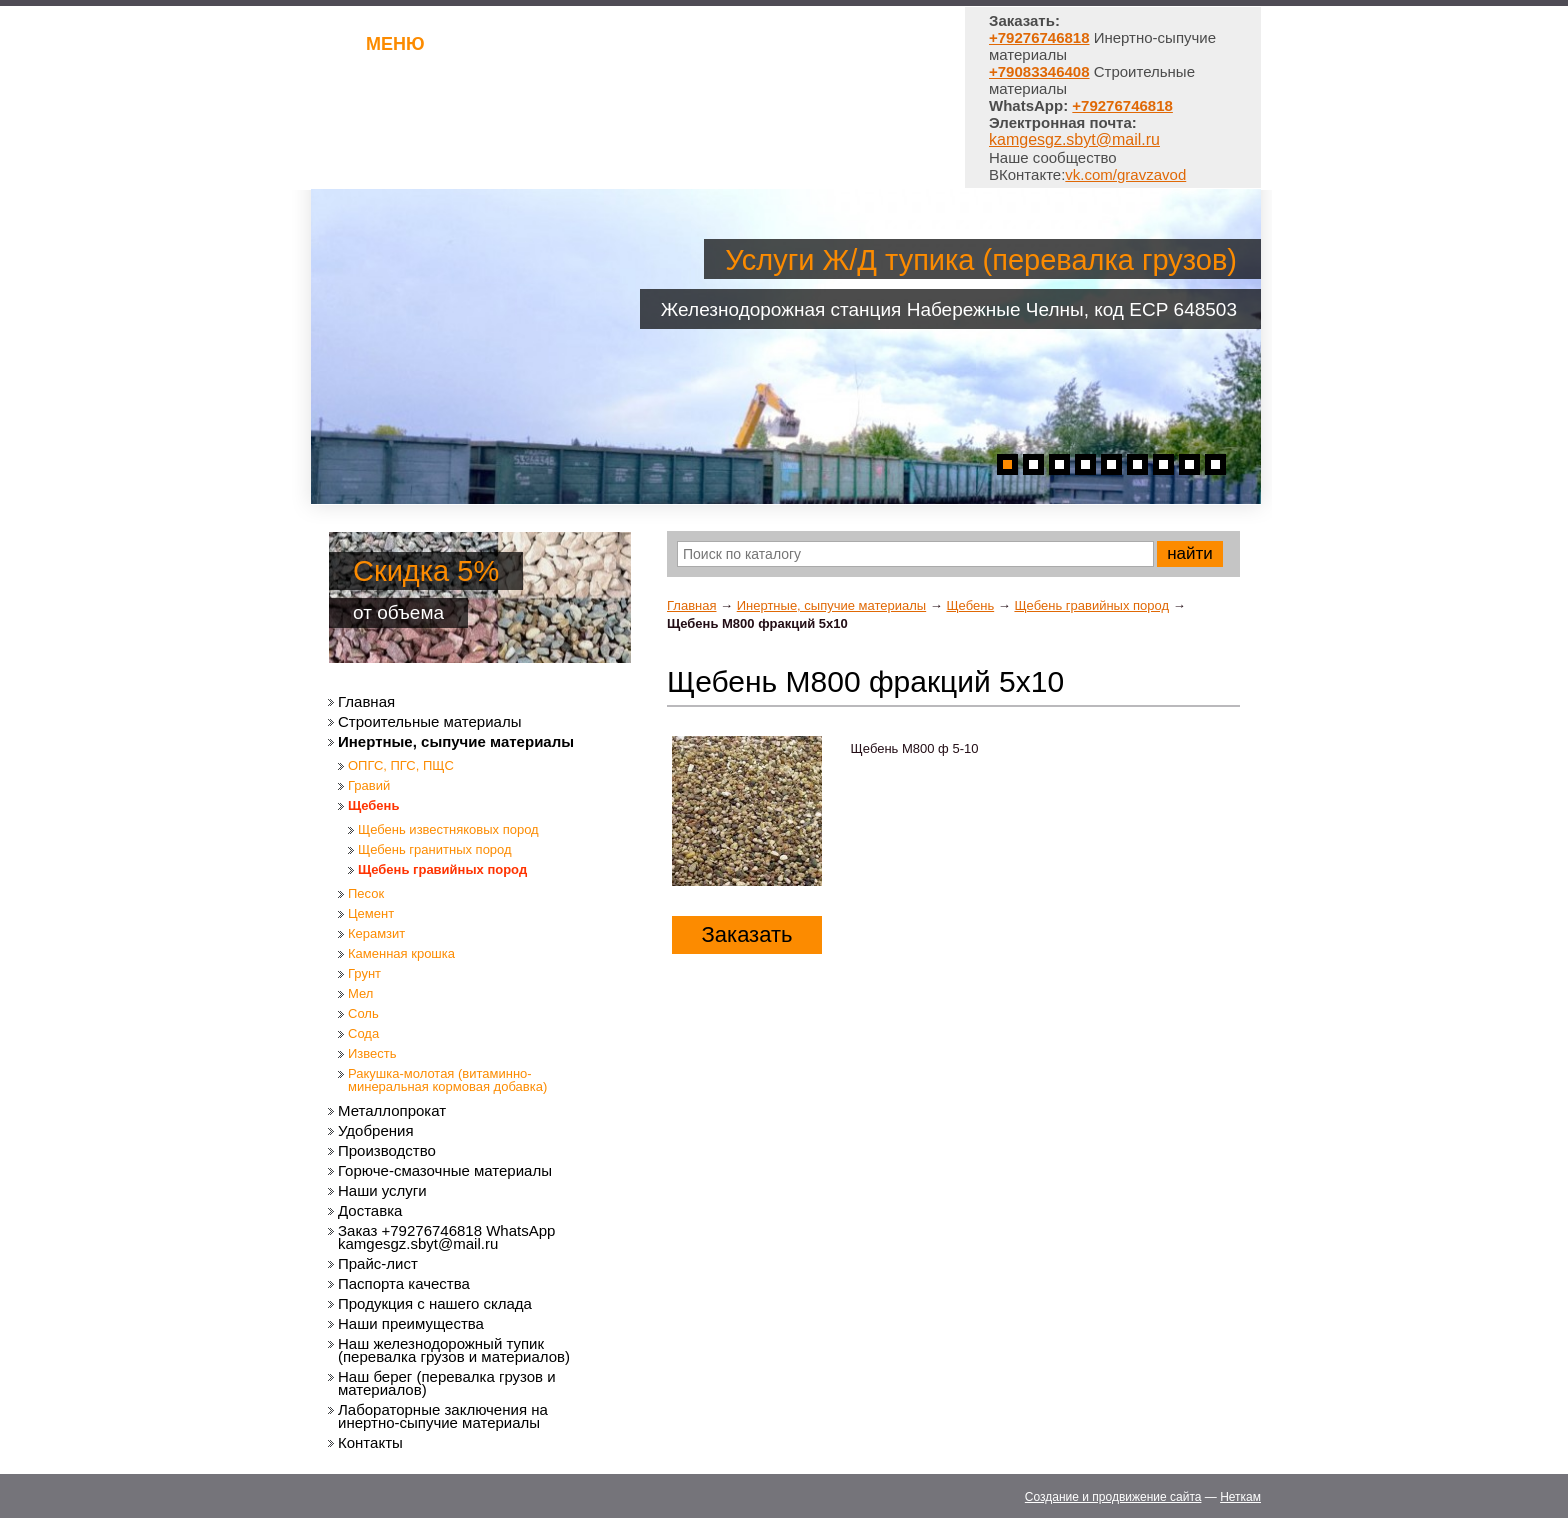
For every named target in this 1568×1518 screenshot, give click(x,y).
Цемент (371, 913)
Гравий (369, 785)
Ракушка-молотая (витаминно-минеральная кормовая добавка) (447, 1080)
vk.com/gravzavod (1125, 174)
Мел (360, 993)
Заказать (747, 934)
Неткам (1240, 1497)
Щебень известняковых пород (448, 829)
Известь (372, 1053)
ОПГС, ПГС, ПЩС (401, 765)
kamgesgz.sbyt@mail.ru (1074, 139)
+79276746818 (1122, 105)
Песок (366, 893)
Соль (363, 1013)
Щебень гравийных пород (1091, 605)
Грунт (364, 973)
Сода (363, 1033)
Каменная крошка (401, 953)
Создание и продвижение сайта (1113, 1497)
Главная (691, 605)
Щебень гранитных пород (435, 849)
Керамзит (376, 933)
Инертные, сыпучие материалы (831, 605)
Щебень (970, 605)
